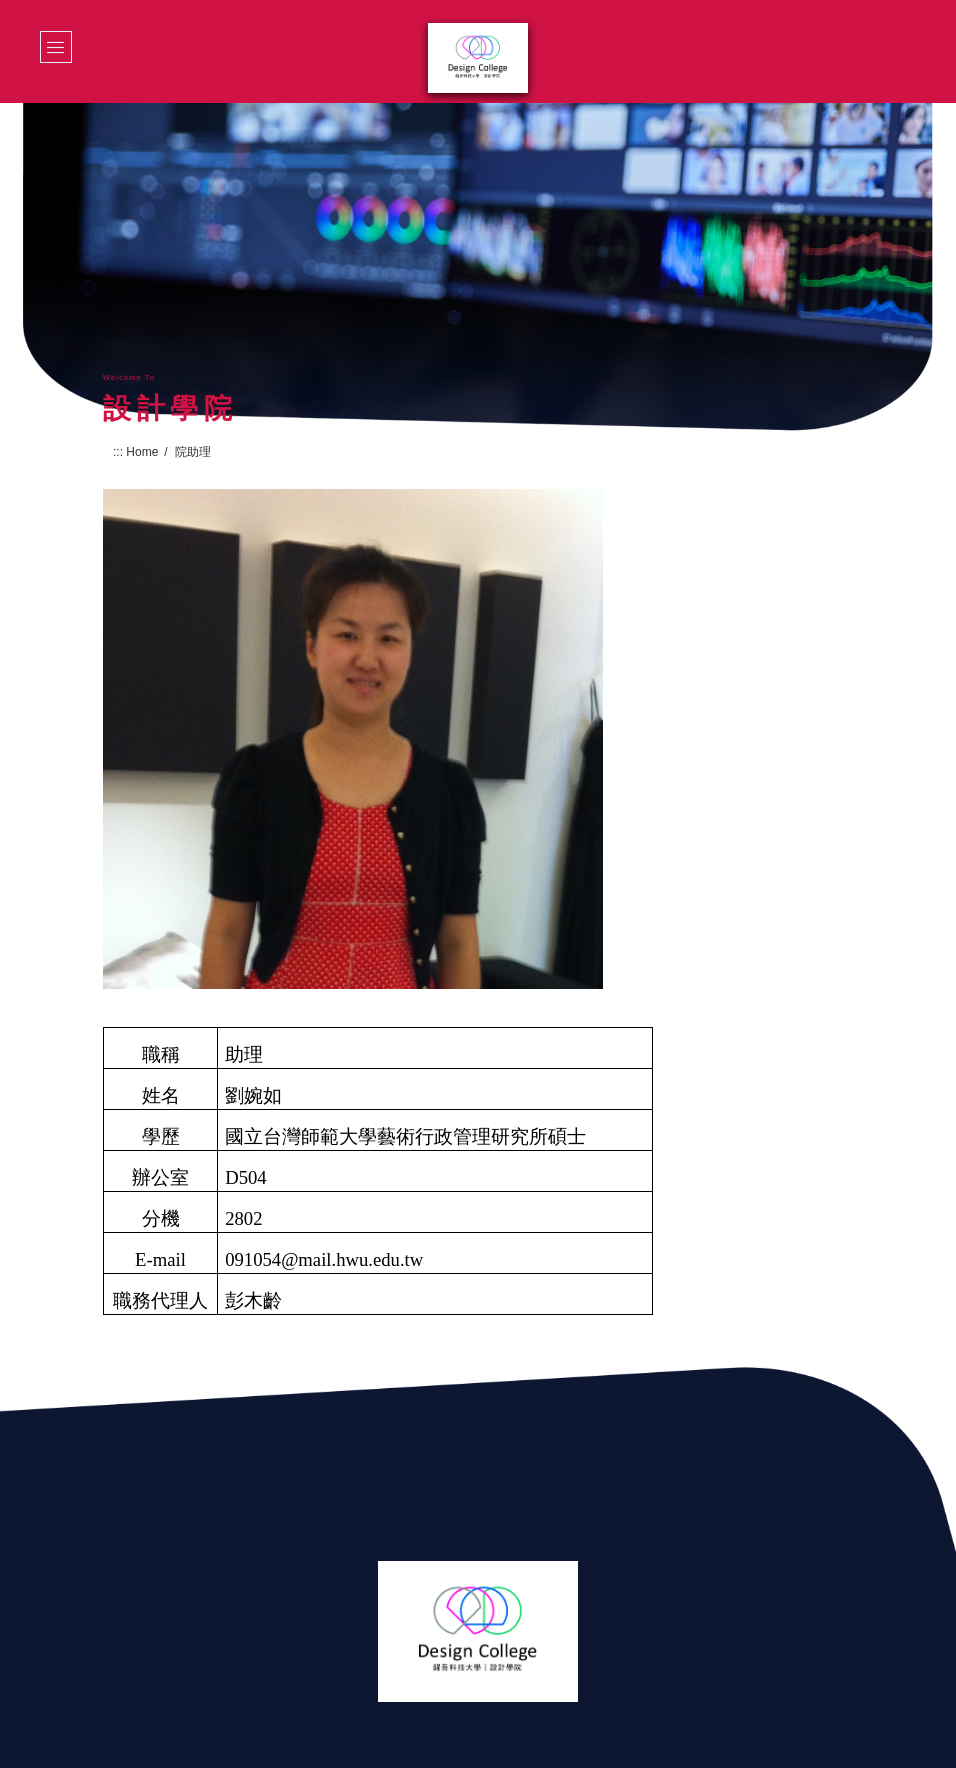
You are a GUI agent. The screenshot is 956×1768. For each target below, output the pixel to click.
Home (142, 452)
